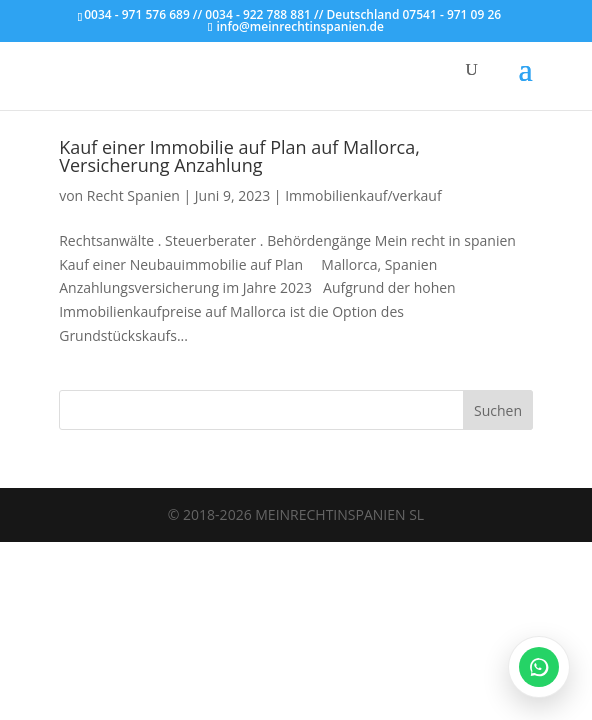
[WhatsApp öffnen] (539, 667)
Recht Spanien (133, 195)
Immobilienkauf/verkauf (363, 195)
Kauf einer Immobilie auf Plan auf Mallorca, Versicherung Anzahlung (239, 156)
